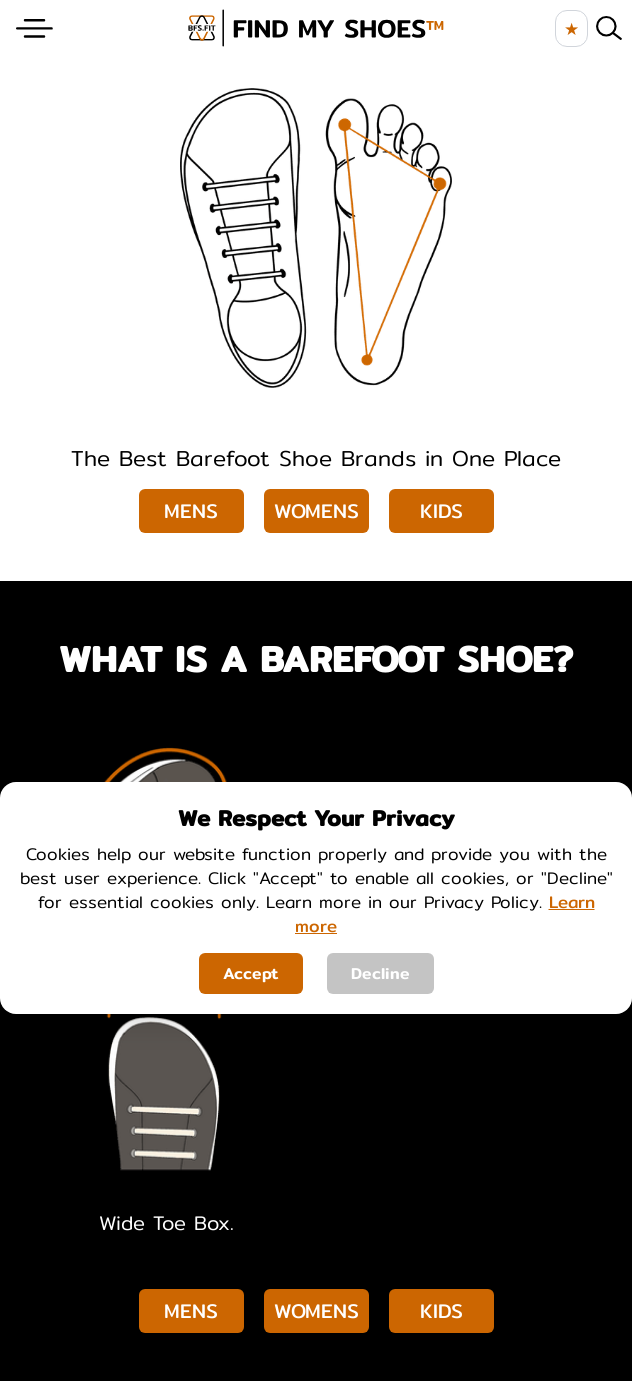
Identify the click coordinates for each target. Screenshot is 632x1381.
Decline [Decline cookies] (380, 973)
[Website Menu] (34, 28)
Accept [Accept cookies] (251, 973)
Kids (441, 510)
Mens (191, 510)
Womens (316, 510)
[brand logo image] (316, 28)
